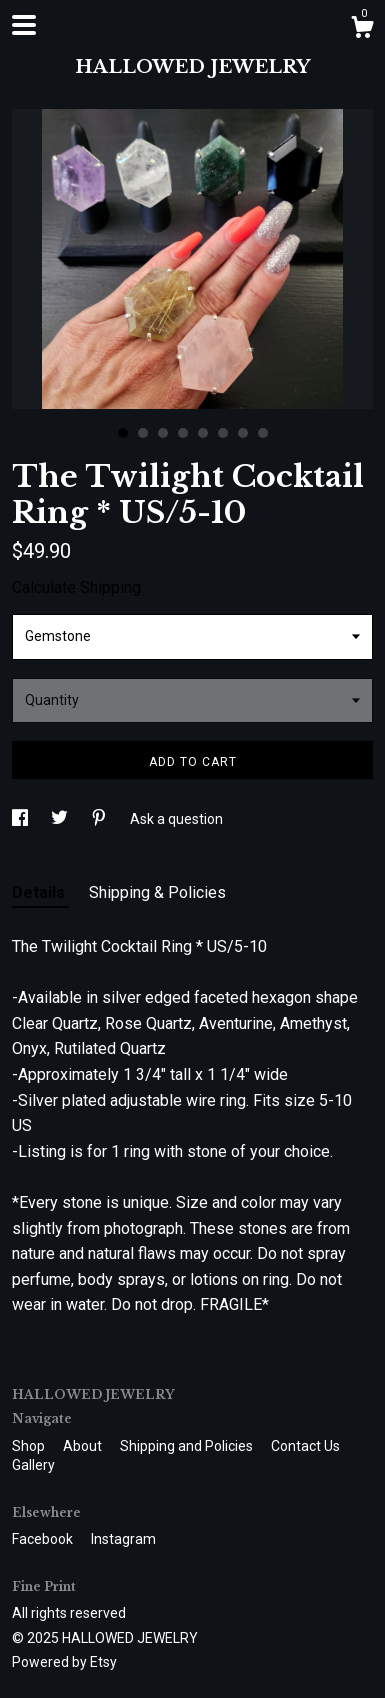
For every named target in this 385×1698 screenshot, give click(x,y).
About (84, 1446)
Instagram (123, 1539)
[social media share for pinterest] (100, 819)
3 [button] (163, 433)
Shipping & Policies (157, 892)
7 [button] (243, 433)
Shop (30, 1446)
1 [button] (123, 433)
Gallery (33, 1465)
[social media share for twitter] (61, 819)
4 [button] (183, 433)
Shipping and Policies (188, 1446)
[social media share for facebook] (21, 819)
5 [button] (203, 433)
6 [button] (223, 433)
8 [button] (263, 433)
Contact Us (305, 1446)
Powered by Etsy (64, 1662)
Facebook (44, 1539)
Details (40, 892)
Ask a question (176, 819)
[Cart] (362, 30)
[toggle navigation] (24, 25)
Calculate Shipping (76, 587)
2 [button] (143, 433)
